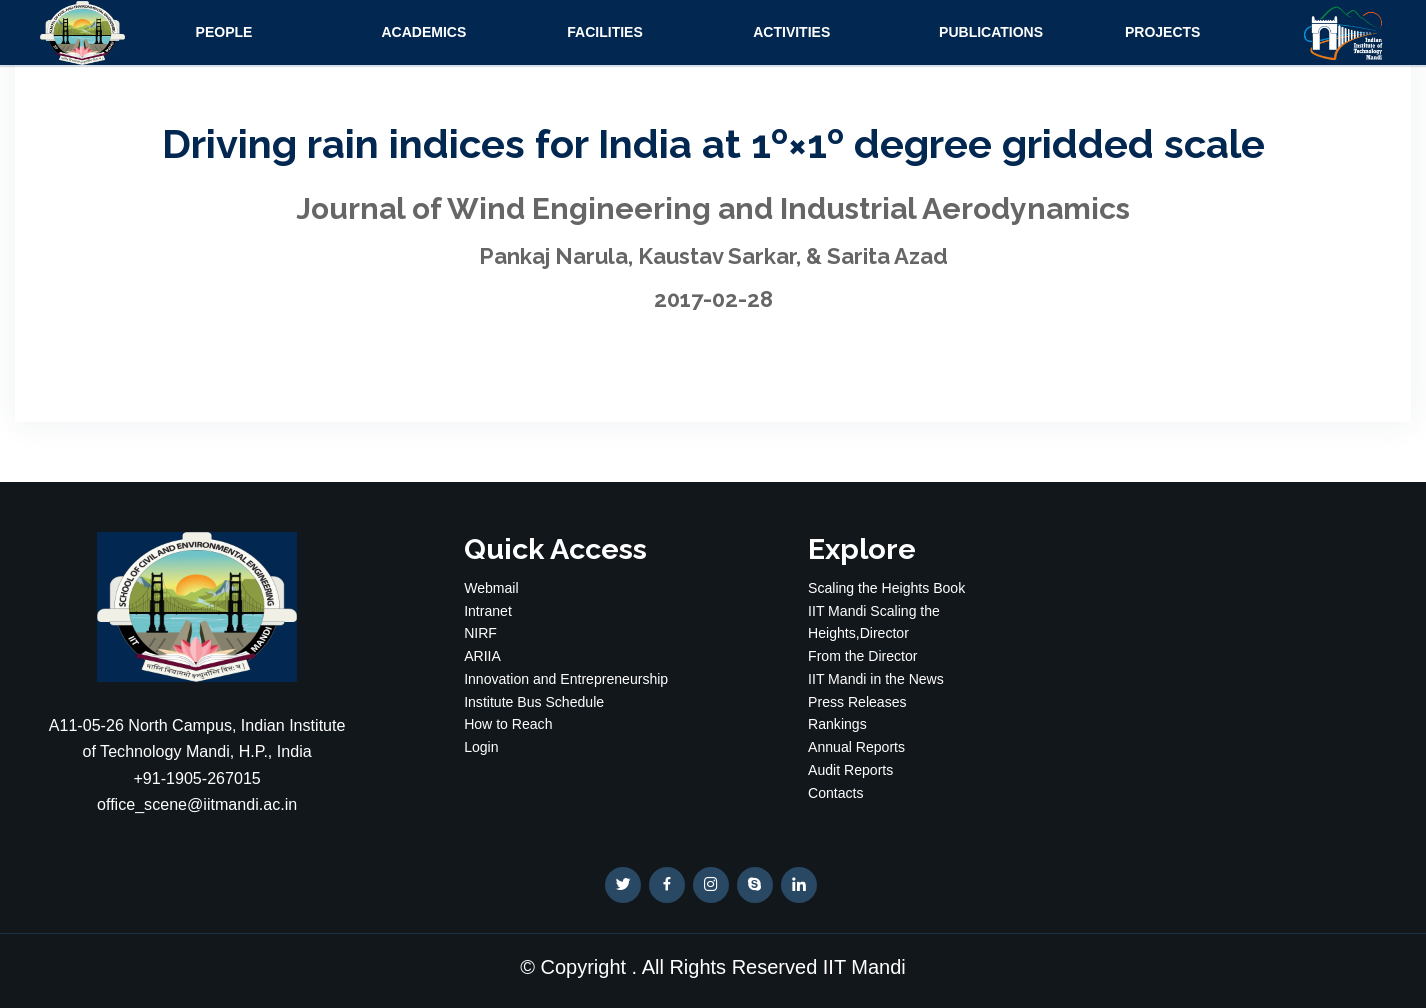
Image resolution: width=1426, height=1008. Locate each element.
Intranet (488, 611)
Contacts (836, 793)
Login (481, 747)
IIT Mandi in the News (876, 679)
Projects (1162, 32)
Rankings (837, 724)
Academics (423, 32)
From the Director (862, 656)
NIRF (480, 633)
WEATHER (1229, 607)
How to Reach (508, 724)
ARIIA (482, 656)
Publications (991, 32)
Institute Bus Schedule (534, 702)
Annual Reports (856, 747)
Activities (791, 32)
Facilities (604, 32)
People (224, 32)
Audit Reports (850, 770)
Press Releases (857, 702)
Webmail (491, 588)
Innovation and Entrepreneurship (566, 679)
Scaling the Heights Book (886, 588)
